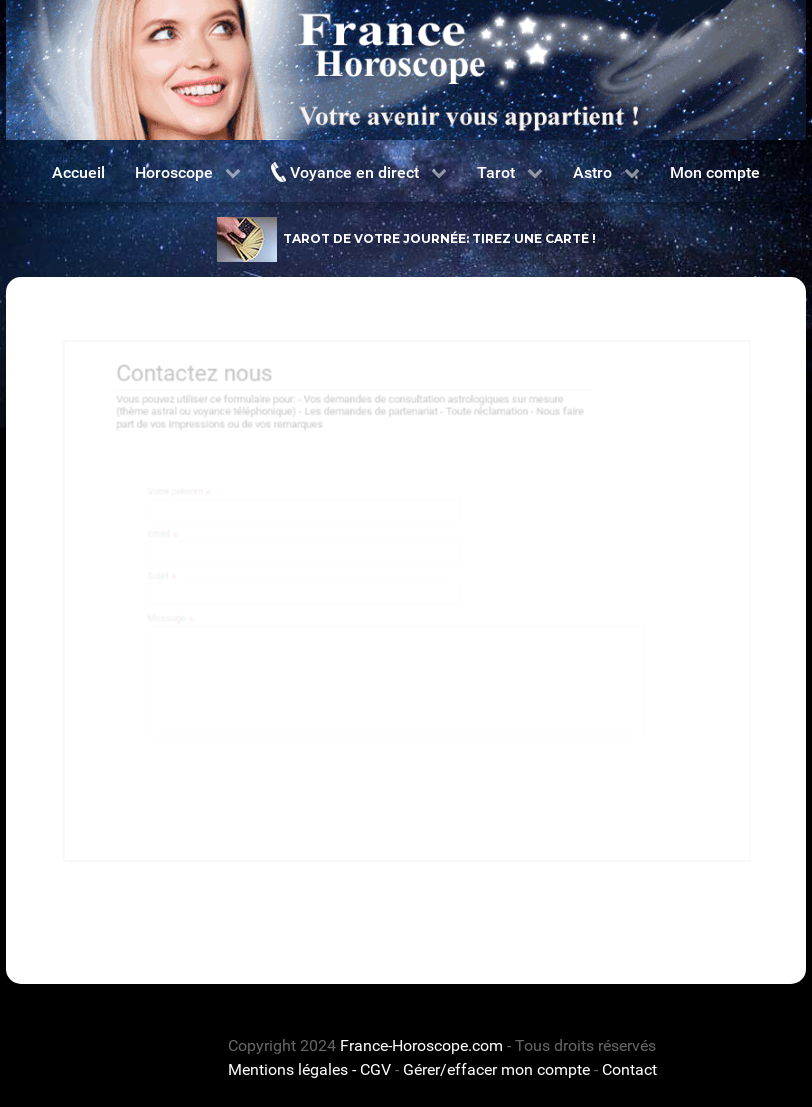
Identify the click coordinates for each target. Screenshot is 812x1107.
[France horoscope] (406, 70)
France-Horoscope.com (421, 1045)
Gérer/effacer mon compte (496, 1069)
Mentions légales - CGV (309, 1069)
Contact (629, 1069)
